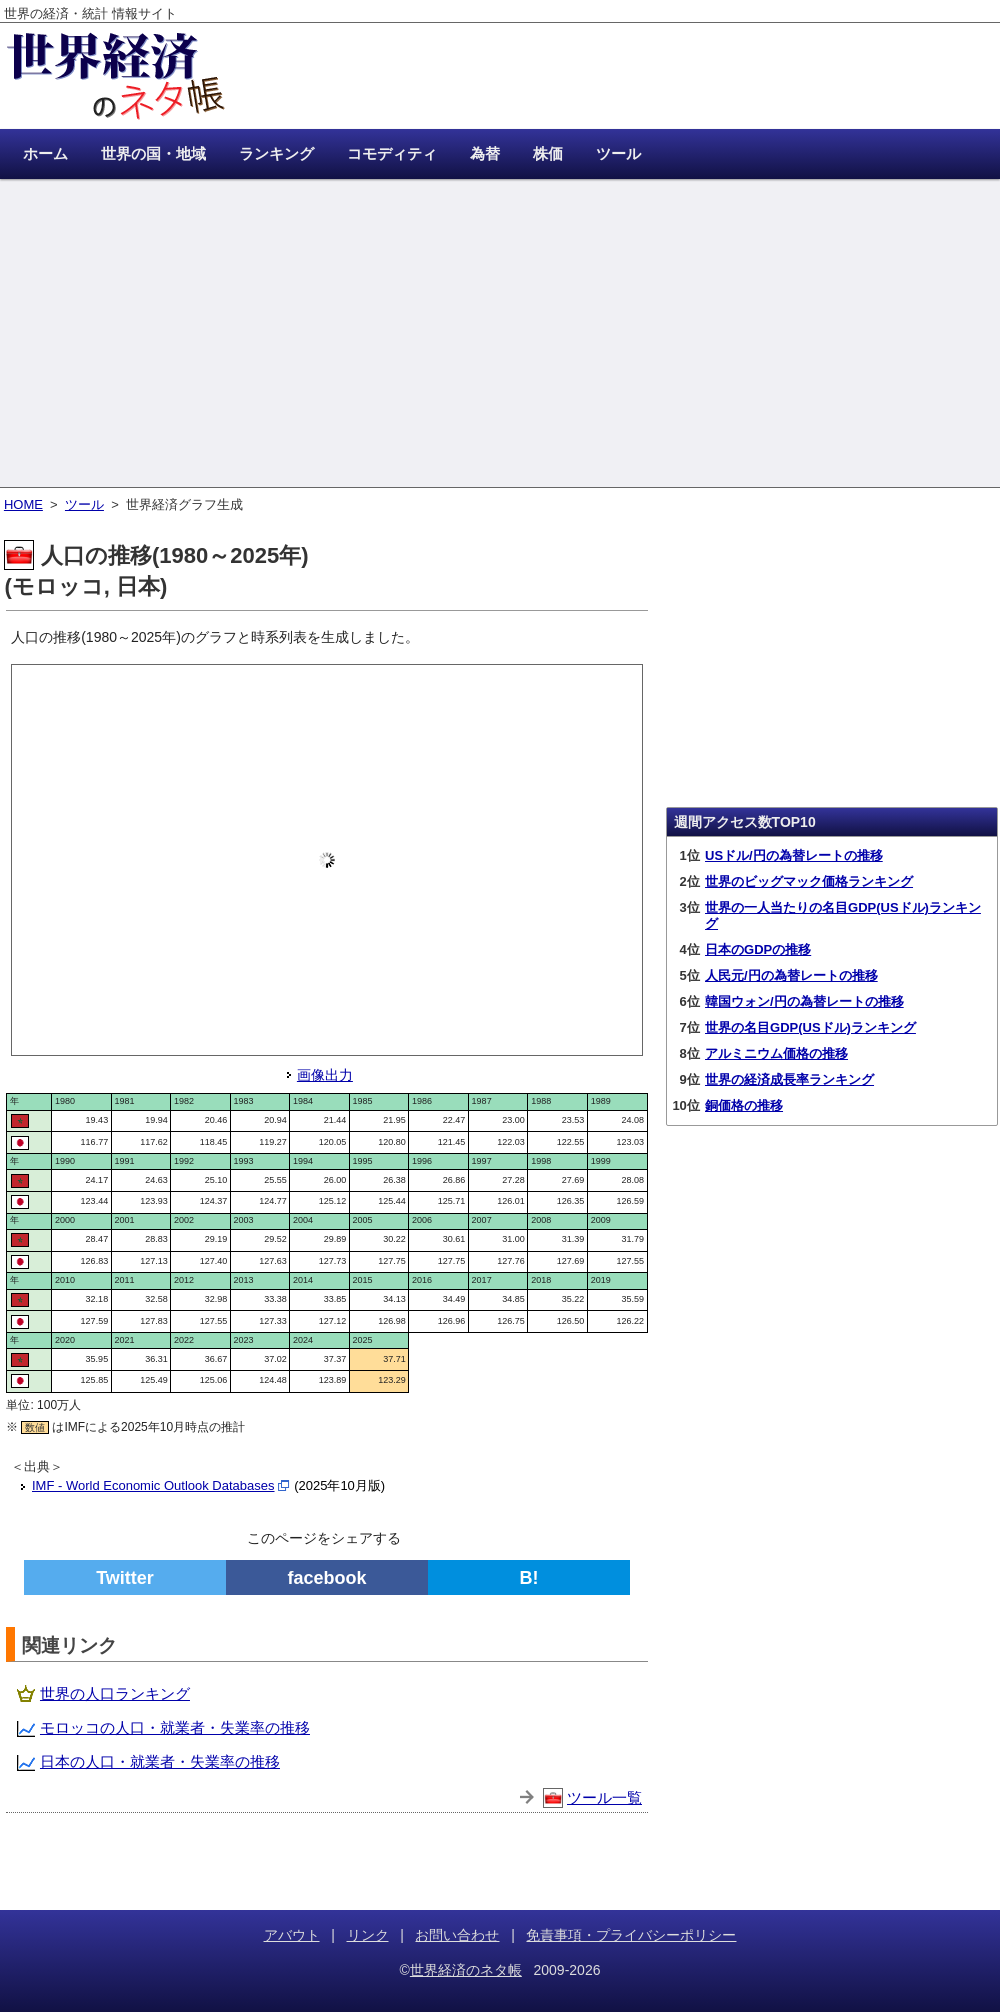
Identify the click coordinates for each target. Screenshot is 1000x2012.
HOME (23, 504)
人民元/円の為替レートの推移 (791, 975)
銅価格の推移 (744, 1105)
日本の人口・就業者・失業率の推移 (160, 1761)
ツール (84, 504)
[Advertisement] (500, 335)
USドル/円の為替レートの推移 (794, 855)
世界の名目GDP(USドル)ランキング (810, 1027)
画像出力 (325, 1075)
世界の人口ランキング (115, 1693)
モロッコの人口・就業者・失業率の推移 (175, 1727)
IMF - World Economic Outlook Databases (153, 1485)
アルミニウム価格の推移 (776, 1053)
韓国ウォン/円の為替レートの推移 (804, 1001)
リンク (368, 1935)
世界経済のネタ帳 (466, 1970)
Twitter (125, 1578)
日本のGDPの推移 (758, 949)
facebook (326, 1578)
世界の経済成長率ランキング (789, 1079)
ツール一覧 (604, 1797)
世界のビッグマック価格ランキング (809, 881)
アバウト (292, 1935)
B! (529, 1578)
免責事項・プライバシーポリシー (631, 1935)
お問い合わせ (457, 1935)
